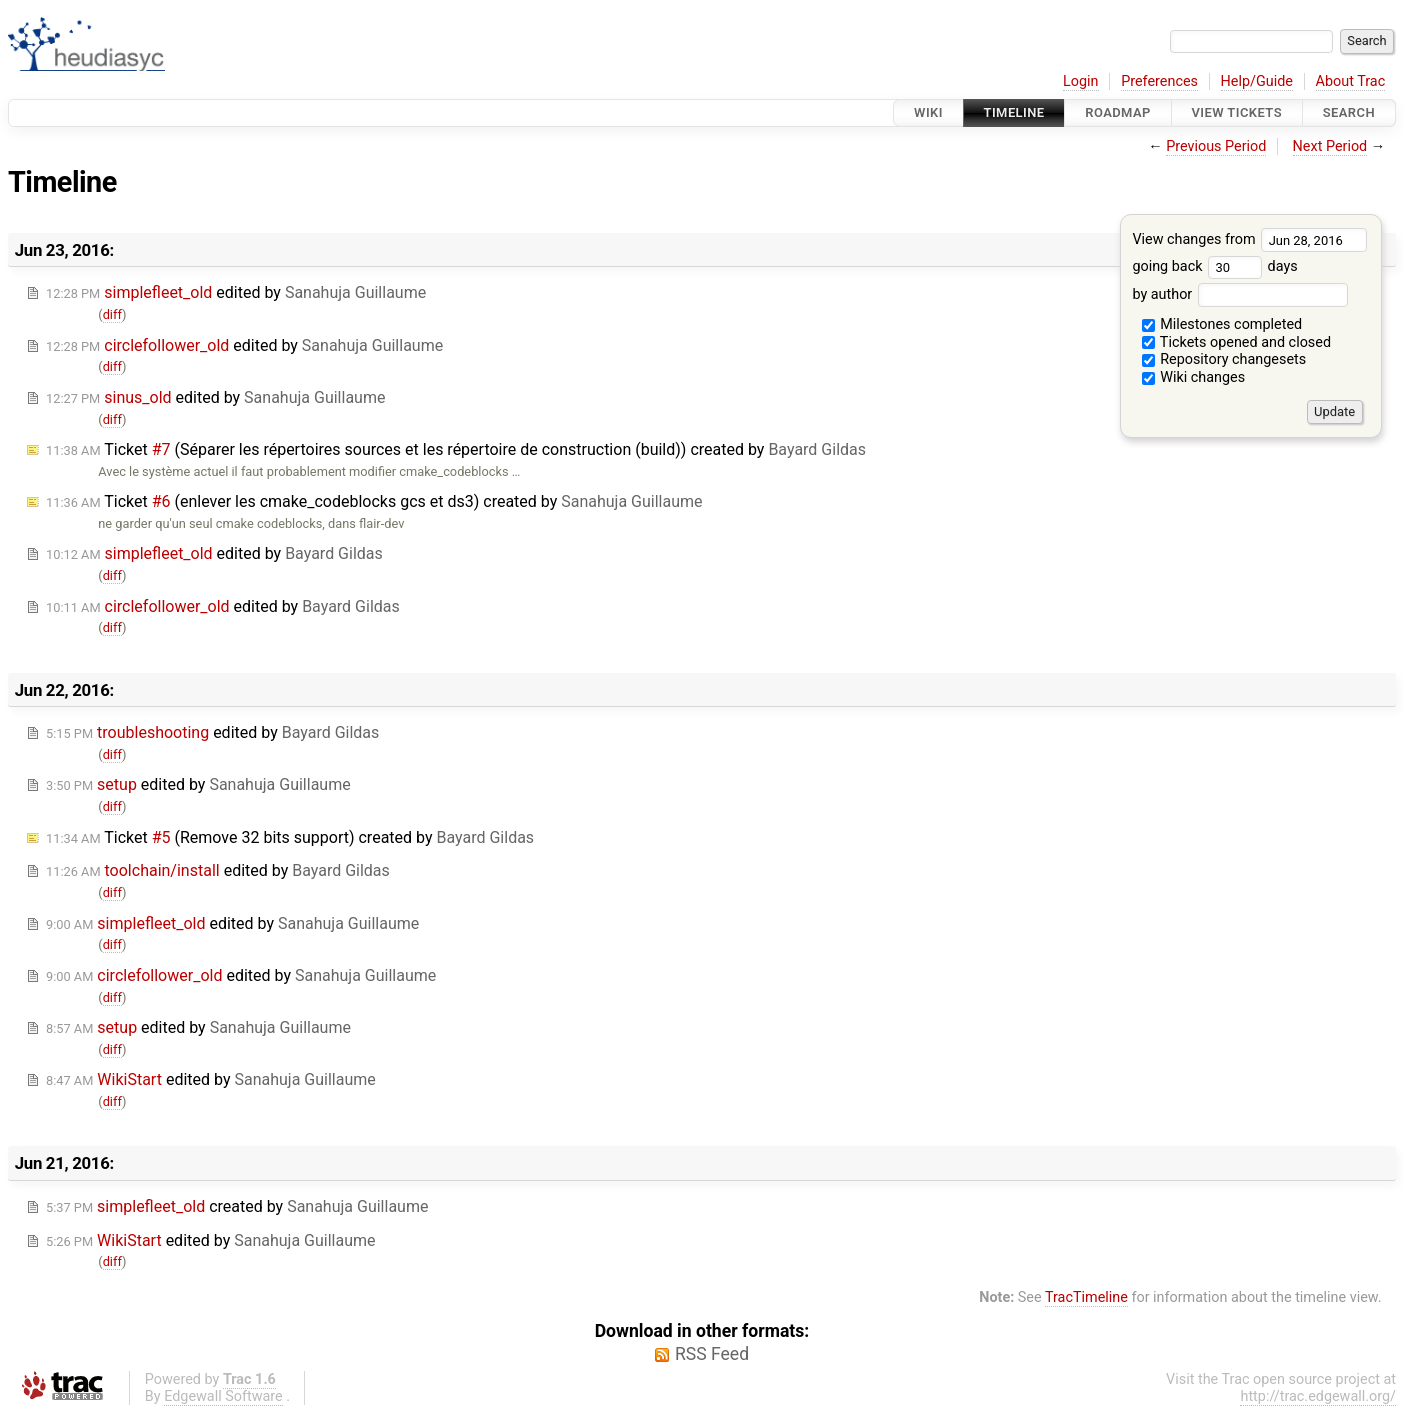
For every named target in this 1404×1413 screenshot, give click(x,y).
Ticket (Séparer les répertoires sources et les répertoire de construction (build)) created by (456, 449)
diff (112, 314)
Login (1081, 81)
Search (1349, 112)
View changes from (1249, 239)
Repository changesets (1224, 359)
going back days (1214, 266)
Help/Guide (1257, 81)
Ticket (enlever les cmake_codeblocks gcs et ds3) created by (374, 501)
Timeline (1014, 112)
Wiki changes (1194, 377)
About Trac (1351, 81)
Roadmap (1118, 112)
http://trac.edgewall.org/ (1318, 1396)
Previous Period (1216, 146)
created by (237, 1206)
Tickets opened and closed (1236, 342)
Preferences (1159, 81)
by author (1239, 294)
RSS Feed (712, 1354)
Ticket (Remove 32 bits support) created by (290, 837)
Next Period (1330, 146)
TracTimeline (1086, 1297)
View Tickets (1237, 112)
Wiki (928, 112)
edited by (236, 292)
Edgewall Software (223, 1396)
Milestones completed (1222, 324)
